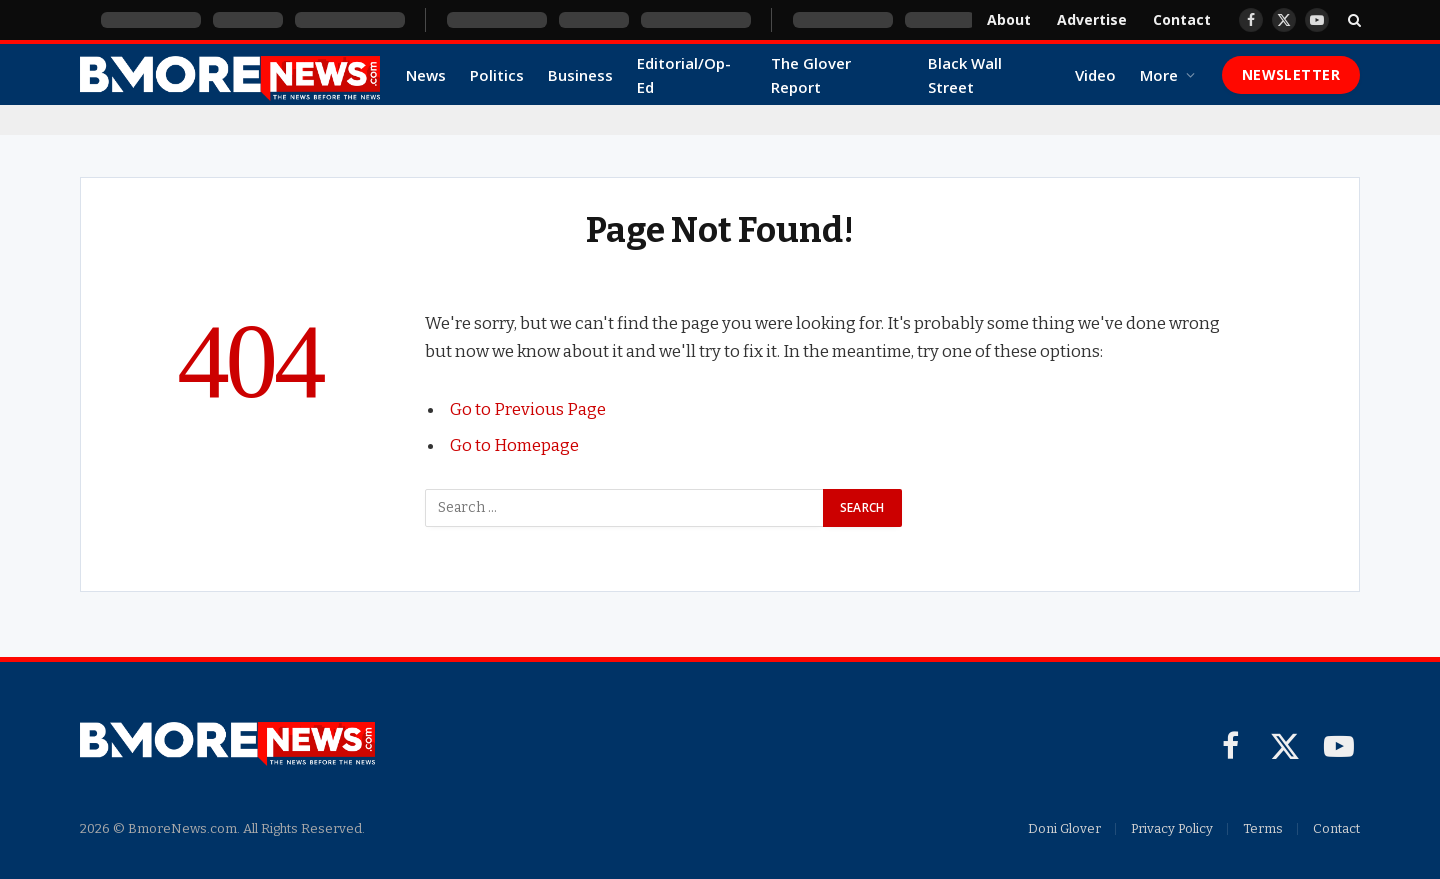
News (426, 75)
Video (1095, 75)
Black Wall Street (965, 75)
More (1159, 75)
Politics (497, 75)
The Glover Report (811, 75)
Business (580, 75)
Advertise (1092, 19)
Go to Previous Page (528, 409)
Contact (1182, 19)
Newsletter (1291, 74)
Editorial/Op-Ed (684, 75)
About (1009, 19)
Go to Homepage (514, 445)
